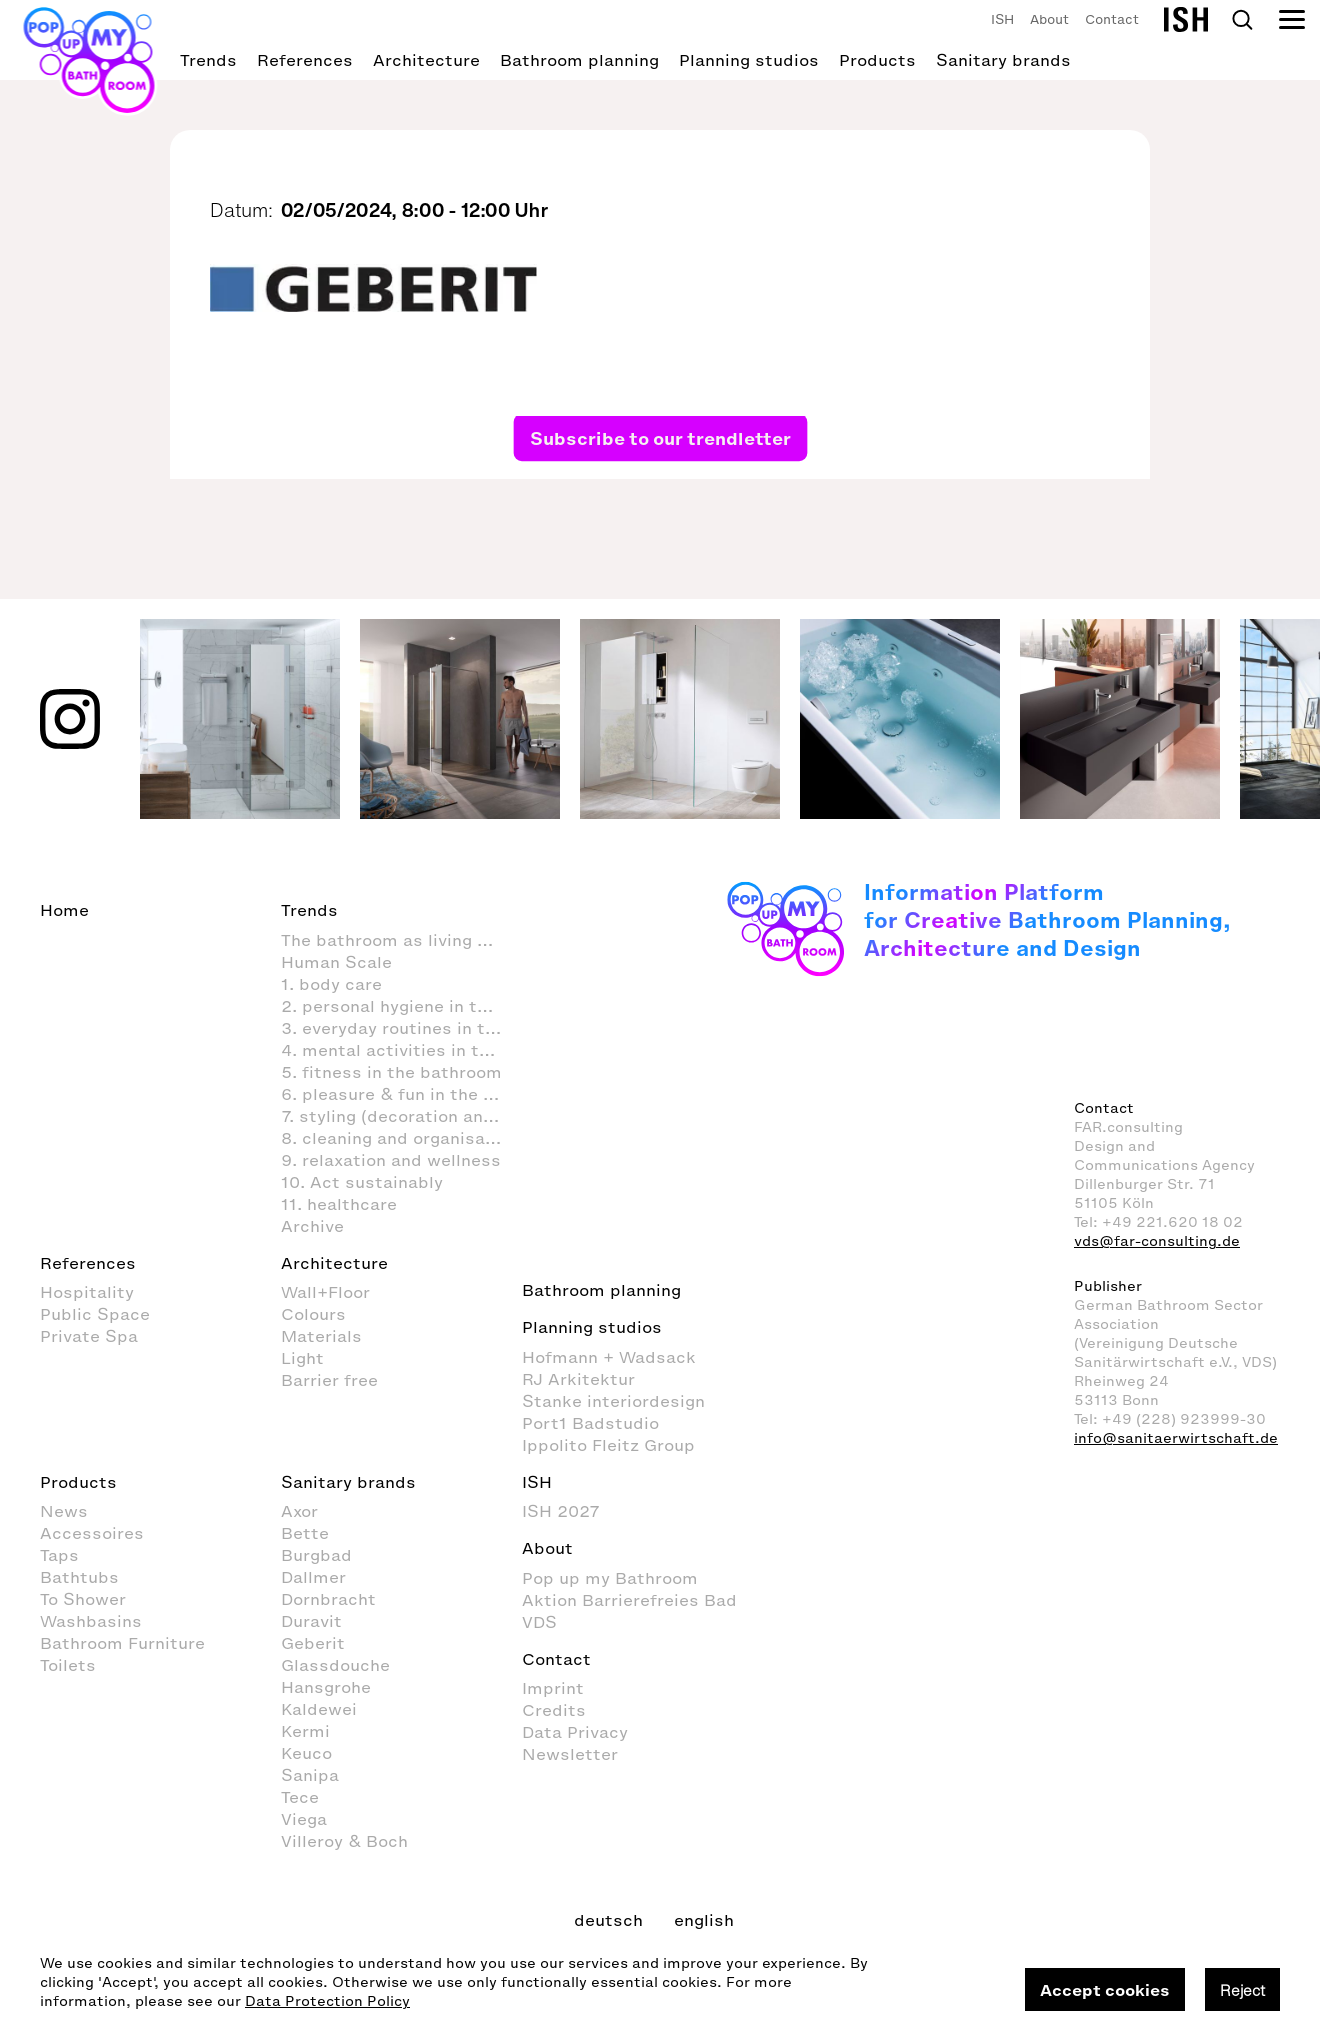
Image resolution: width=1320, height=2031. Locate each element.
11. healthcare (339, 1204)
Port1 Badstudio (590, 1423)
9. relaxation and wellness (391, 1160)
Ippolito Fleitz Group (608, 1445)
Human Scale (336, 962)
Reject (1242, 1990)
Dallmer (313, 1577)
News (64, 1511)
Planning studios (749, 60)
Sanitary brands (1003, 60)
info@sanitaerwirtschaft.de (1176, 1438)
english (704, 1920)
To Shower (83, 1599)
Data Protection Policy (327, 2001)
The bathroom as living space (401, 940)
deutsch (608, 1920)
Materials (321, 1336)
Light (302, 1358)
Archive (312, 1226)
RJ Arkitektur (578, 1379)
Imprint (553, 1688)
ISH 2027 (561, 1511)
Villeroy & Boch (344, 1841)
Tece (300, 1797)
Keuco (306, 1753)
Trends (208, 60)
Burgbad (316, 1555)
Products (877, 60)
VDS (539, 1622)
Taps (59, 1555)
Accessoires (92, 1533)
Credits (554, 1710)
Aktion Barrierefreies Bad (629, 1600)
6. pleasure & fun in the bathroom (401, 1094)
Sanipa (310, 1775)
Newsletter (570, 1754)
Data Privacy (575, 1732)
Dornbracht (328, 1599)
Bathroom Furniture (122, 1643)
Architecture (426, 60)
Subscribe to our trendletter (660, 438)
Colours (313, 1314)
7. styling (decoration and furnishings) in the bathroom (401, 1116)
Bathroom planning (579, 60)
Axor (299, 1511)
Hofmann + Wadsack (609, 1357)
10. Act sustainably (362, 1182)
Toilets (68, 1665)
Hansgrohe (326, 1687)
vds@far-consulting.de (1157, 1241)
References (305, 60)
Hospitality (87, 1292)
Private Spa (89, 1336)
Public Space (95, 1314)
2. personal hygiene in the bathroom (401, 1006)
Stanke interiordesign (613, 1401)
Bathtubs (79, 1577)
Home (64, 910)
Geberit (313, 1643)
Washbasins (91, 1621)
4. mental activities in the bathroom (401, 1050)
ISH (1002, 19)
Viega (304, 1819)
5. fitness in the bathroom (391, 1072)
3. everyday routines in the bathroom (401, 1028)
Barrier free (329, 1380)
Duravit (311, 1621)
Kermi (305, 1731)
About (1049, 19)
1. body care (331, 984)
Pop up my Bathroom (610, 1578)
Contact (1112, 19)
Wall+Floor (325, 1292)
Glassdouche (335, 1665)
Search (1242, 20)
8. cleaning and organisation (399, 1138)
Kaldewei (319, 1709)
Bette (305, 1533)
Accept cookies (1105, 1990)
